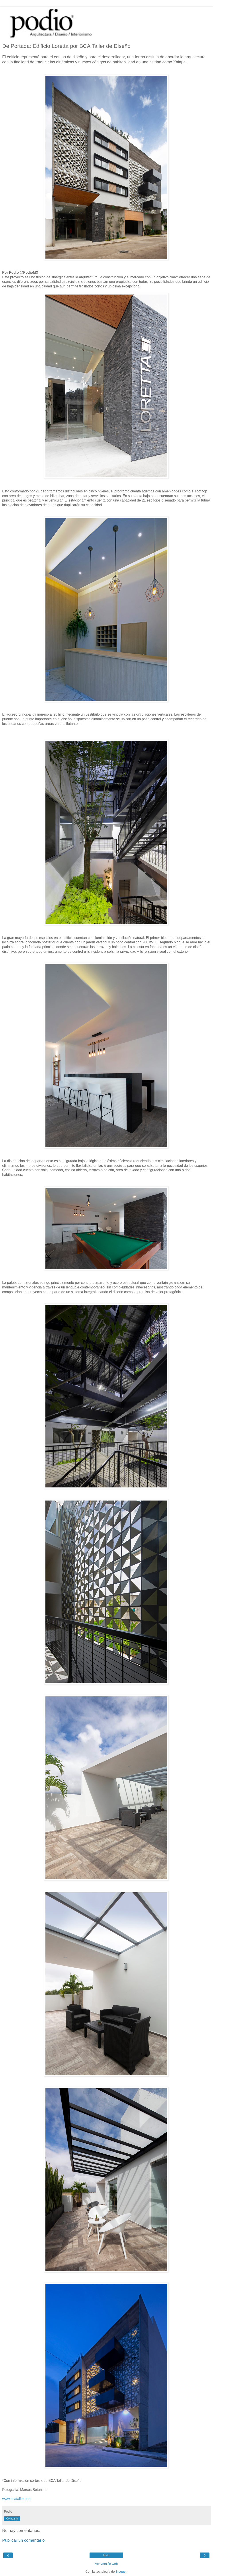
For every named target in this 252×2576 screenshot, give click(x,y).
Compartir (12, 2518)
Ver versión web (106, 2564)
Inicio (106, 2555)
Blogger (121, 2571)
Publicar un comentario (23, 2540)
